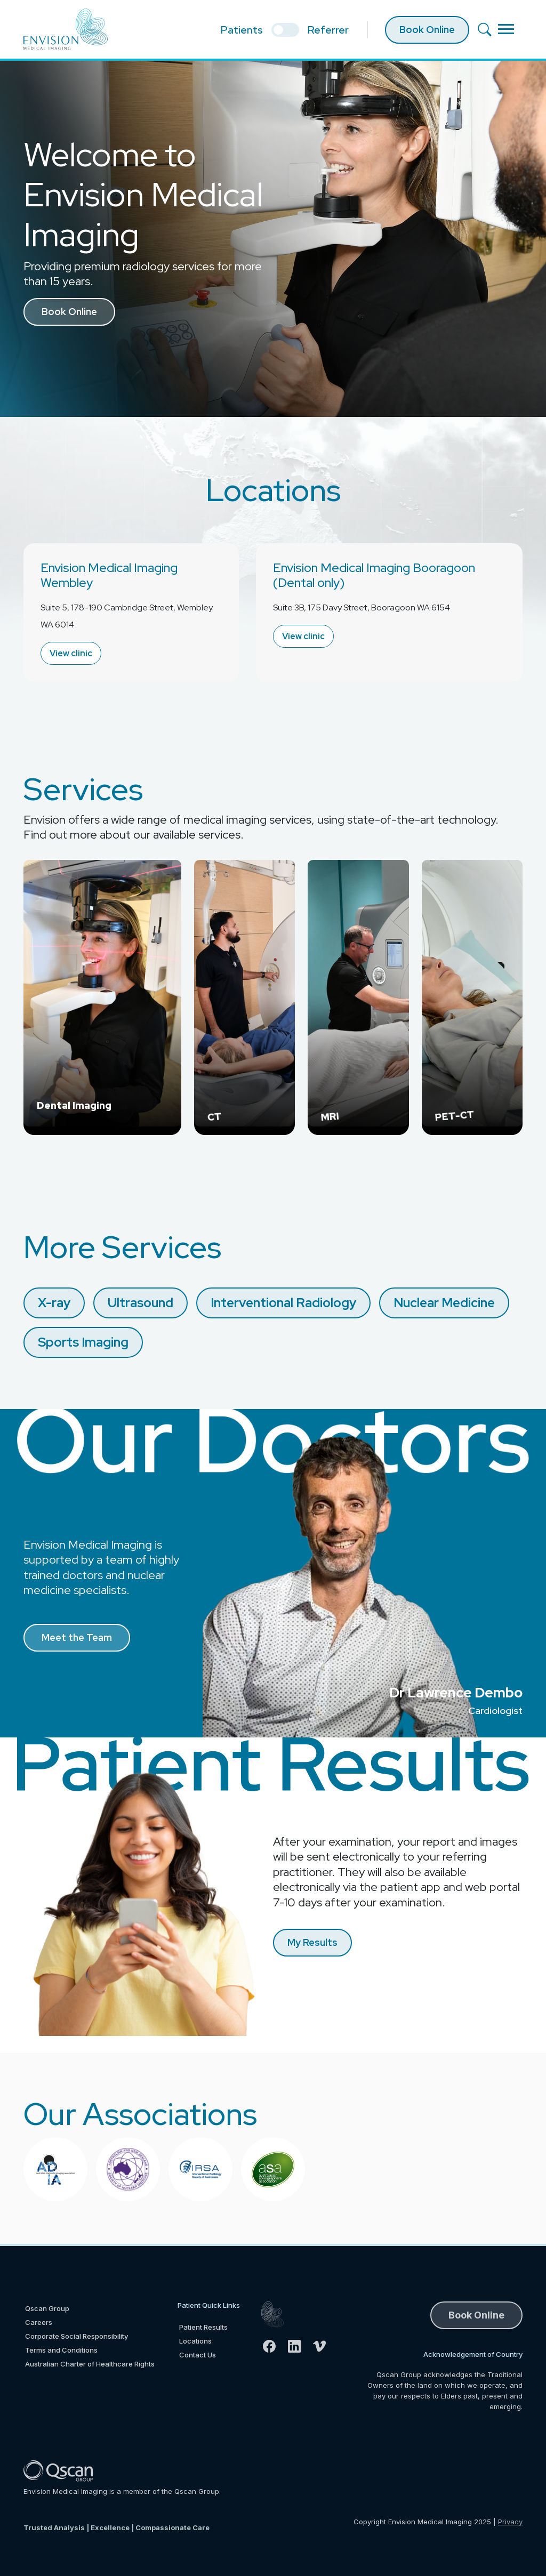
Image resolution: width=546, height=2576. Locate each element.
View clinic (71, 653)
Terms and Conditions (61, 2350)
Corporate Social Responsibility (76, 2336)
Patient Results (203, 2327)
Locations (195, 2341)
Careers (38, 2322)
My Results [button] (312, 1942)
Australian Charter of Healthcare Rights (90, 2364)
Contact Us (197, 2354)
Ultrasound (140, 1302)
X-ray (54, 1302)
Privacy (510, 2521)
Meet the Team (77, 1637)
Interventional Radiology (283, 1302)
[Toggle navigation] (506, 29)
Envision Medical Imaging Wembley (109, 575)
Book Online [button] (69, 311)
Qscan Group (47, 2308)
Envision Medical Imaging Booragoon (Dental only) (374, 575)
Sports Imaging (83, 1342)
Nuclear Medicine (444, 1302)
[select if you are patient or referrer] (285, 30)
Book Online (427, 29)
